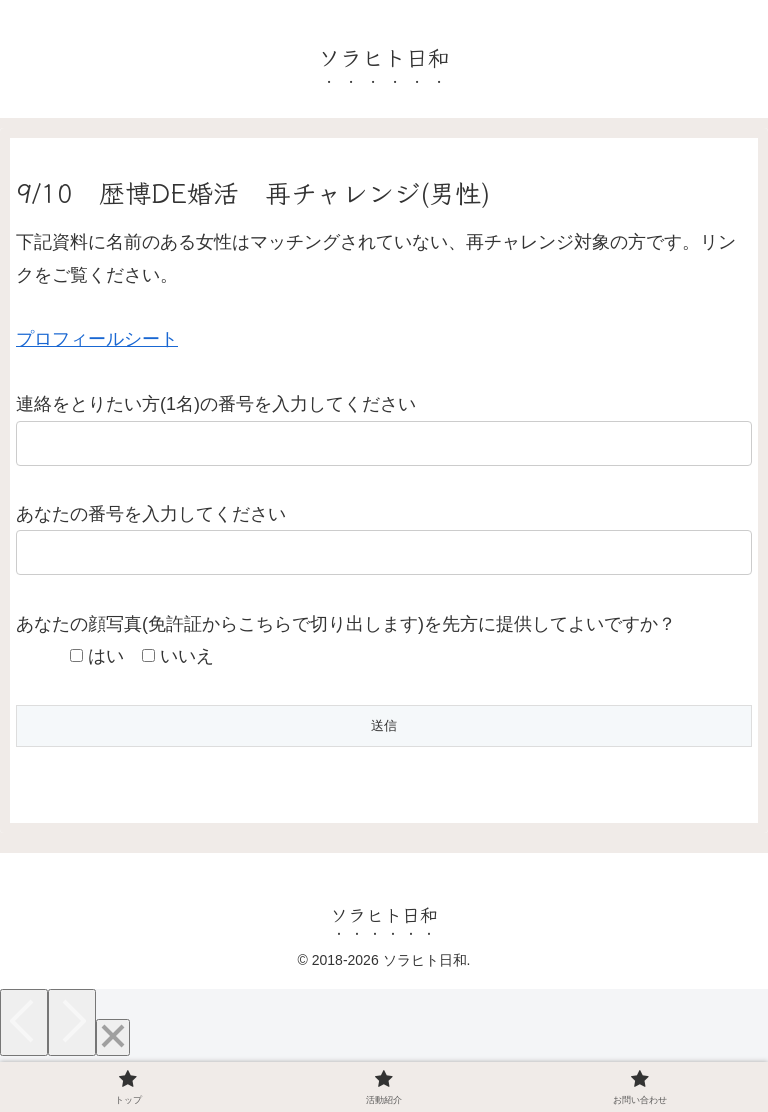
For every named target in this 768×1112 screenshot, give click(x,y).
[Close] (113, 1037)
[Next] (72, 1022)
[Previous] (24, 1022)
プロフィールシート (97, 339)
